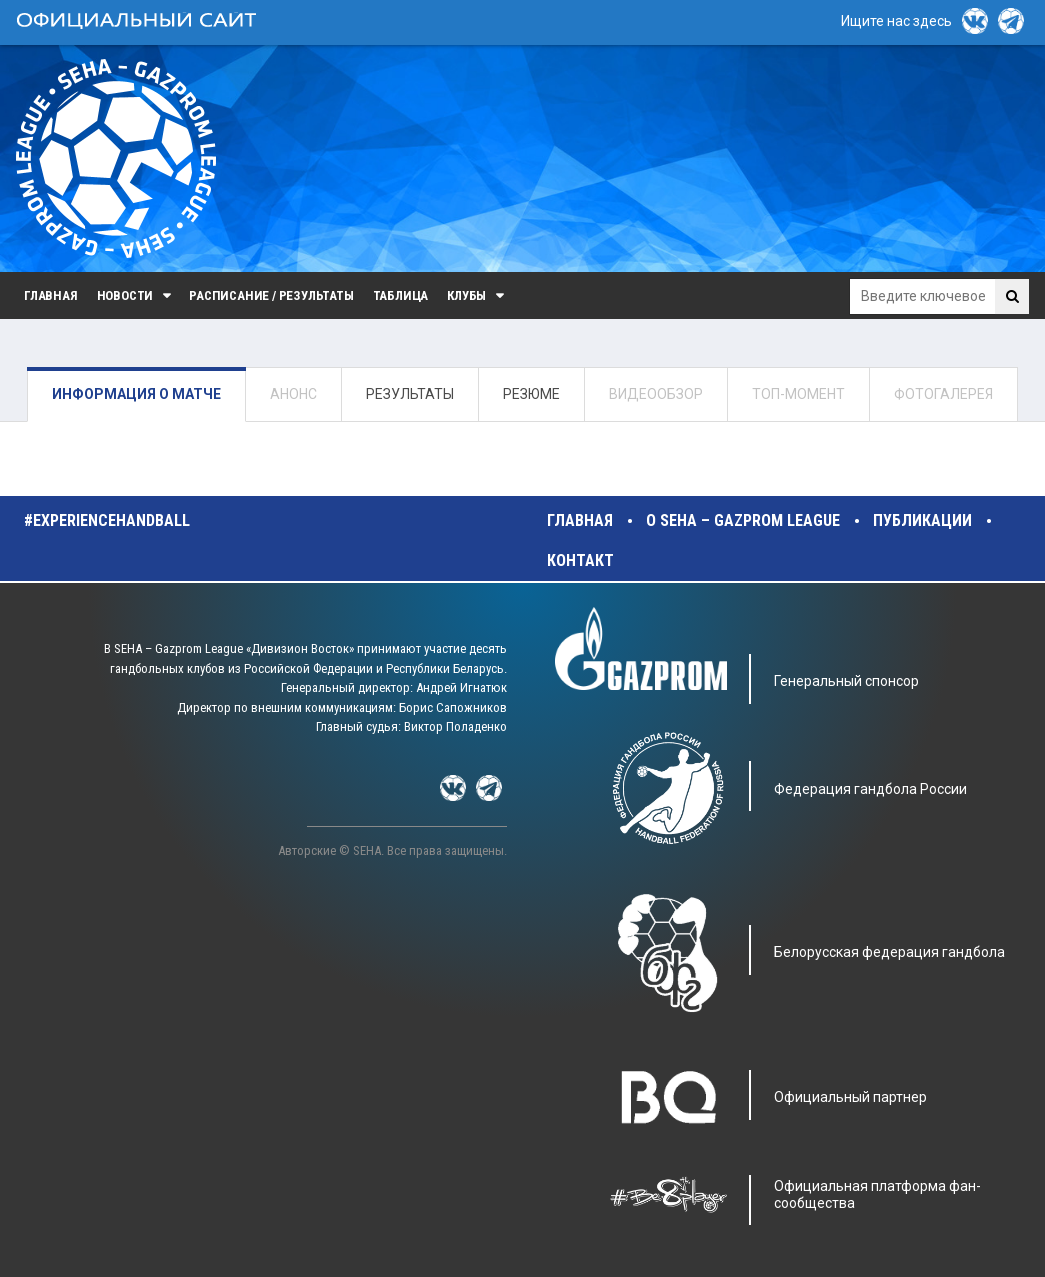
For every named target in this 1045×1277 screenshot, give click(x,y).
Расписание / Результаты (271, 295)
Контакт (580, 560)
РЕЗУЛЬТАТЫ (410, 394)
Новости (125, 295)
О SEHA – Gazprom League (743, 520)
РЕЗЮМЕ (531, 394)
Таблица (401, 295)
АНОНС (293, 394)
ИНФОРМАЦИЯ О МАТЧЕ (136, 394)
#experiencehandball (107, 520)
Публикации (922, 520)
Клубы (466, 295)
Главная (51, 295)
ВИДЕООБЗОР (656, 394)
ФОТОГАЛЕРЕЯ (943, 394)
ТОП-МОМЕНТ (798, 394)
